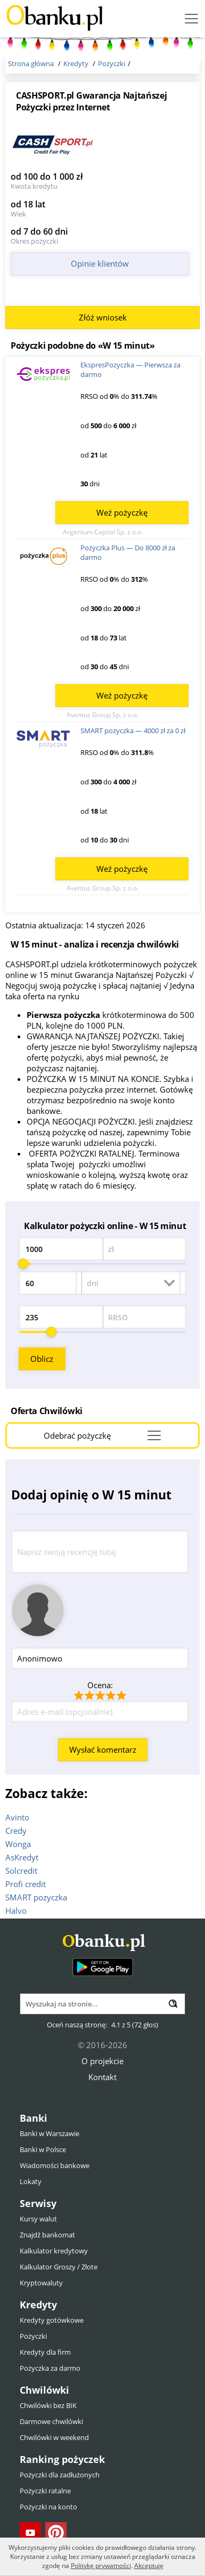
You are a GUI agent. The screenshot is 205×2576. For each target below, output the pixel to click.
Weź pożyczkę (121, 512)
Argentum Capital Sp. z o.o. (103, 531)
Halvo (16, 1910)
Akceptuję (148, 2565)
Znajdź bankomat (47, 2235)
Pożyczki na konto (48, 2506)
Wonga (18, 1844)
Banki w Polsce (43, 2149)
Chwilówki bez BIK (48, 2405)
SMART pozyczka (36, 1897)
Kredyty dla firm (45, 2352)
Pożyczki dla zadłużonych (60, 2474)
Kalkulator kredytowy (54, 2251)
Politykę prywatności (101, 2565)
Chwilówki (44, 2390)
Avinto (17, 1817)
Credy (16, 1830)
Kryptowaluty (41, 2283)
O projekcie (102, 2061)
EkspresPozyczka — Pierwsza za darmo (130, 369)
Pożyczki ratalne (45, 2490)
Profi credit (25, 1884)
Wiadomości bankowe (54, 2165)
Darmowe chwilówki (51, 2421)
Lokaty (31, 2181)
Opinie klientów (100, 263)
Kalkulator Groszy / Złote (58, 2267)
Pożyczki (33, 2336)
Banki (33, 2118)
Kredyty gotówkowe (52, 2320)
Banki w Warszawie (49, 2133)
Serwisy (38, 2203)
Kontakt (102, 2077)
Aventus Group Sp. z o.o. (102, 714)
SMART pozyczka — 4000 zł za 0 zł (132, 730)
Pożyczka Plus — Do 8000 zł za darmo (127, 552)
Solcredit (21, 1870)
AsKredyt (21, 1857)
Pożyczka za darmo (50, 2368)
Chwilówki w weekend (54, 2437)
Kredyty (38, 2304)
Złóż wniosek (103, 317)
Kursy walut (38, 2219)
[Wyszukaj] (173, 2004)
